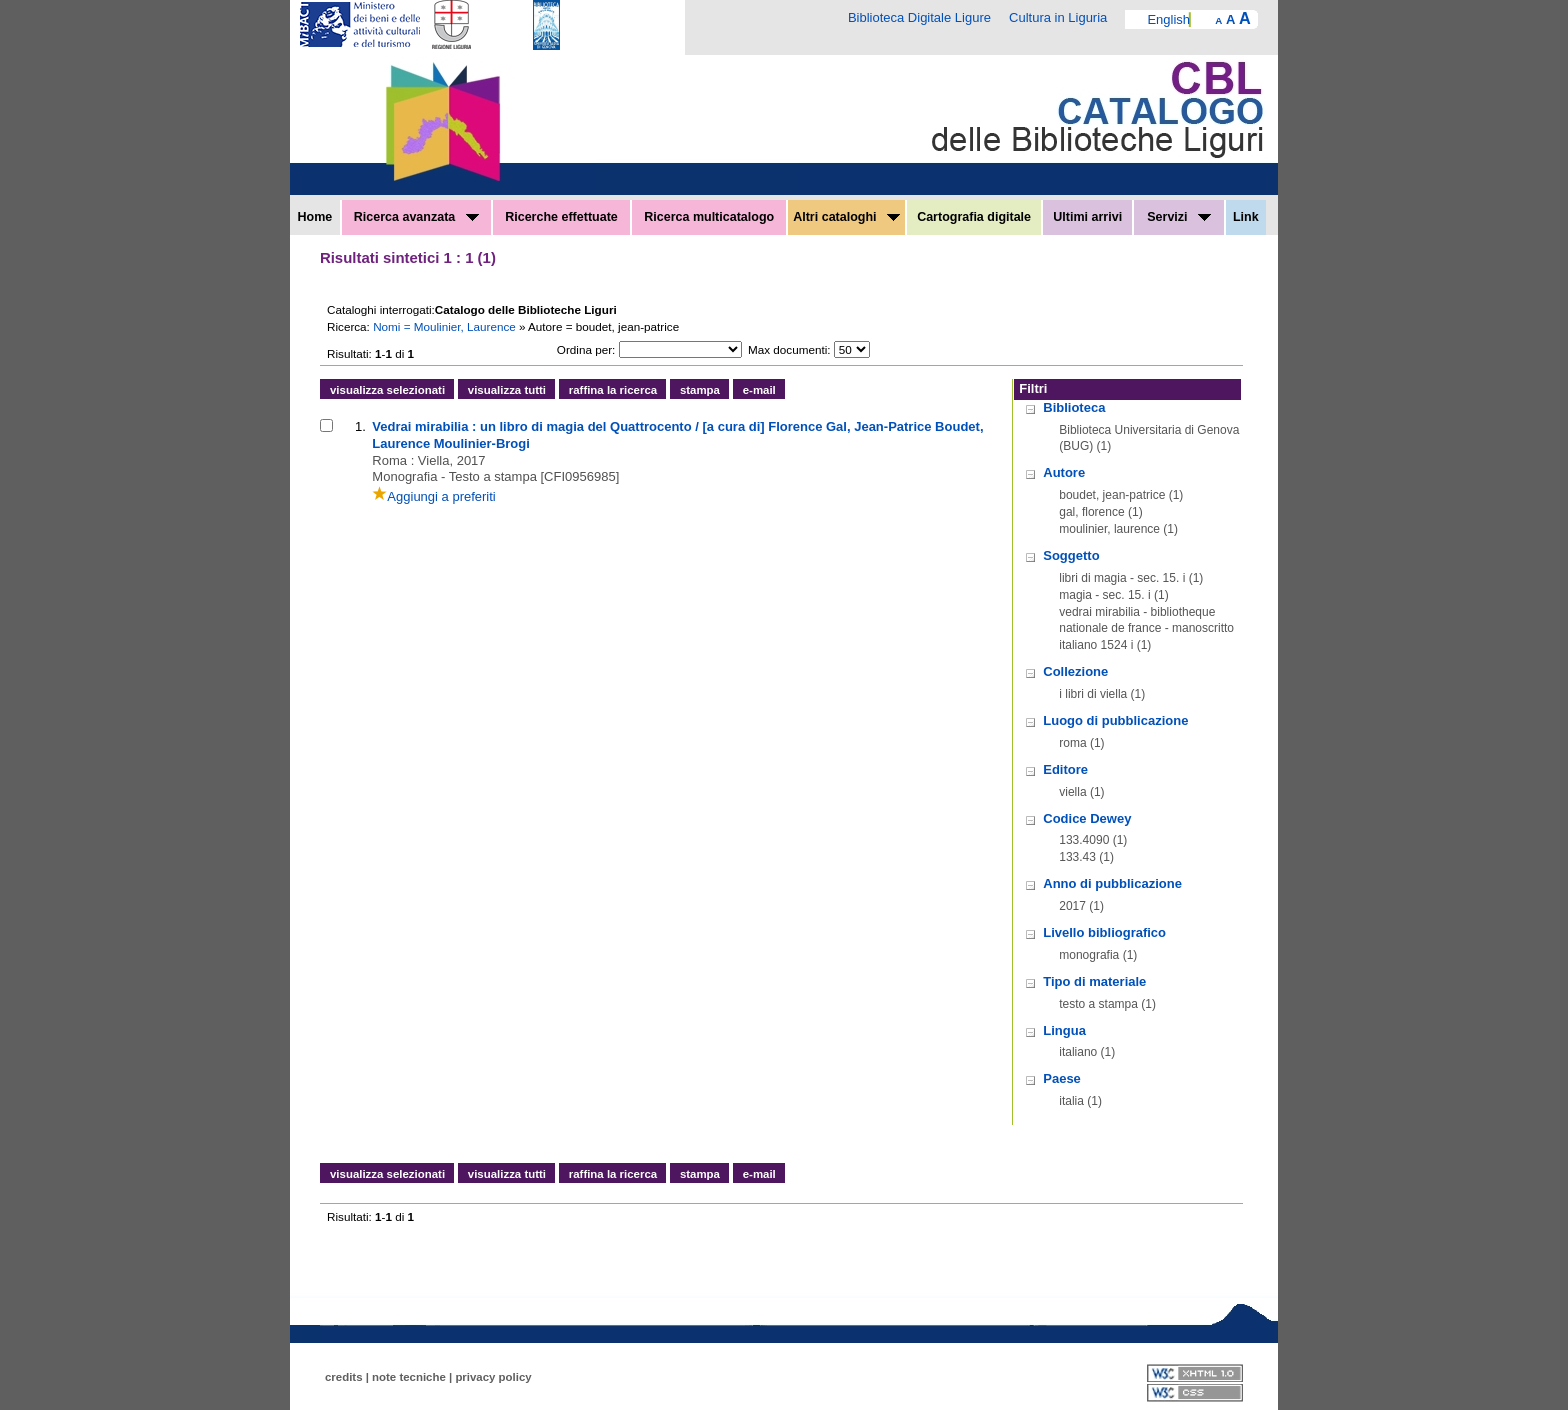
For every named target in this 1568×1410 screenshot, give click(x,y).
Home (315, 217)
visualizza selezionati (387, 390)
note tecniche (409, 1377)
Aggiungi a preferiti (433, 496)
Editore (1065, 769)
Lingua (1064, 1030)
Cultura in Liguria (1058, 17)
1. (360, 426)
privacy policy (493, 1377)
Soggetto (1071, 555)
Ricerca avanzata (416, 217)
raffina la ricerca (613, 390)
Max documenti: (789, 349)
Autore (1064, 472)
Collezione (1075, 671)
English (1168, 19)
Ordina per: (586, 349)
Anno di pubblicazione (1112, 883)
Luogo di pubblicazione (1115, 720)
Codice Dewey (1087, 818)
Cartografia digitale (974, 217)
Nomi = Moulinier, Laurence (446, 326)
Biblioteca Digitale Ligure (919, 17)
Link (1246, 217)
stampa (700, 390)
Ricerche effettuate (561, 217)
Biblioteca (1074, 407)
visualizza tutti (507, 390)
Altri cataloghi (846, 217)
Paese (1062, 1078)
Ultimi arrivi (1087, 217)
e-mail (759, 390)
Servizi (1179, 217)
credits (344, 1377)
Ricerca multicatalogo (709, 217)
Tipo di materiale (1094, 981)
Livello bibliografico (1104, 932)
